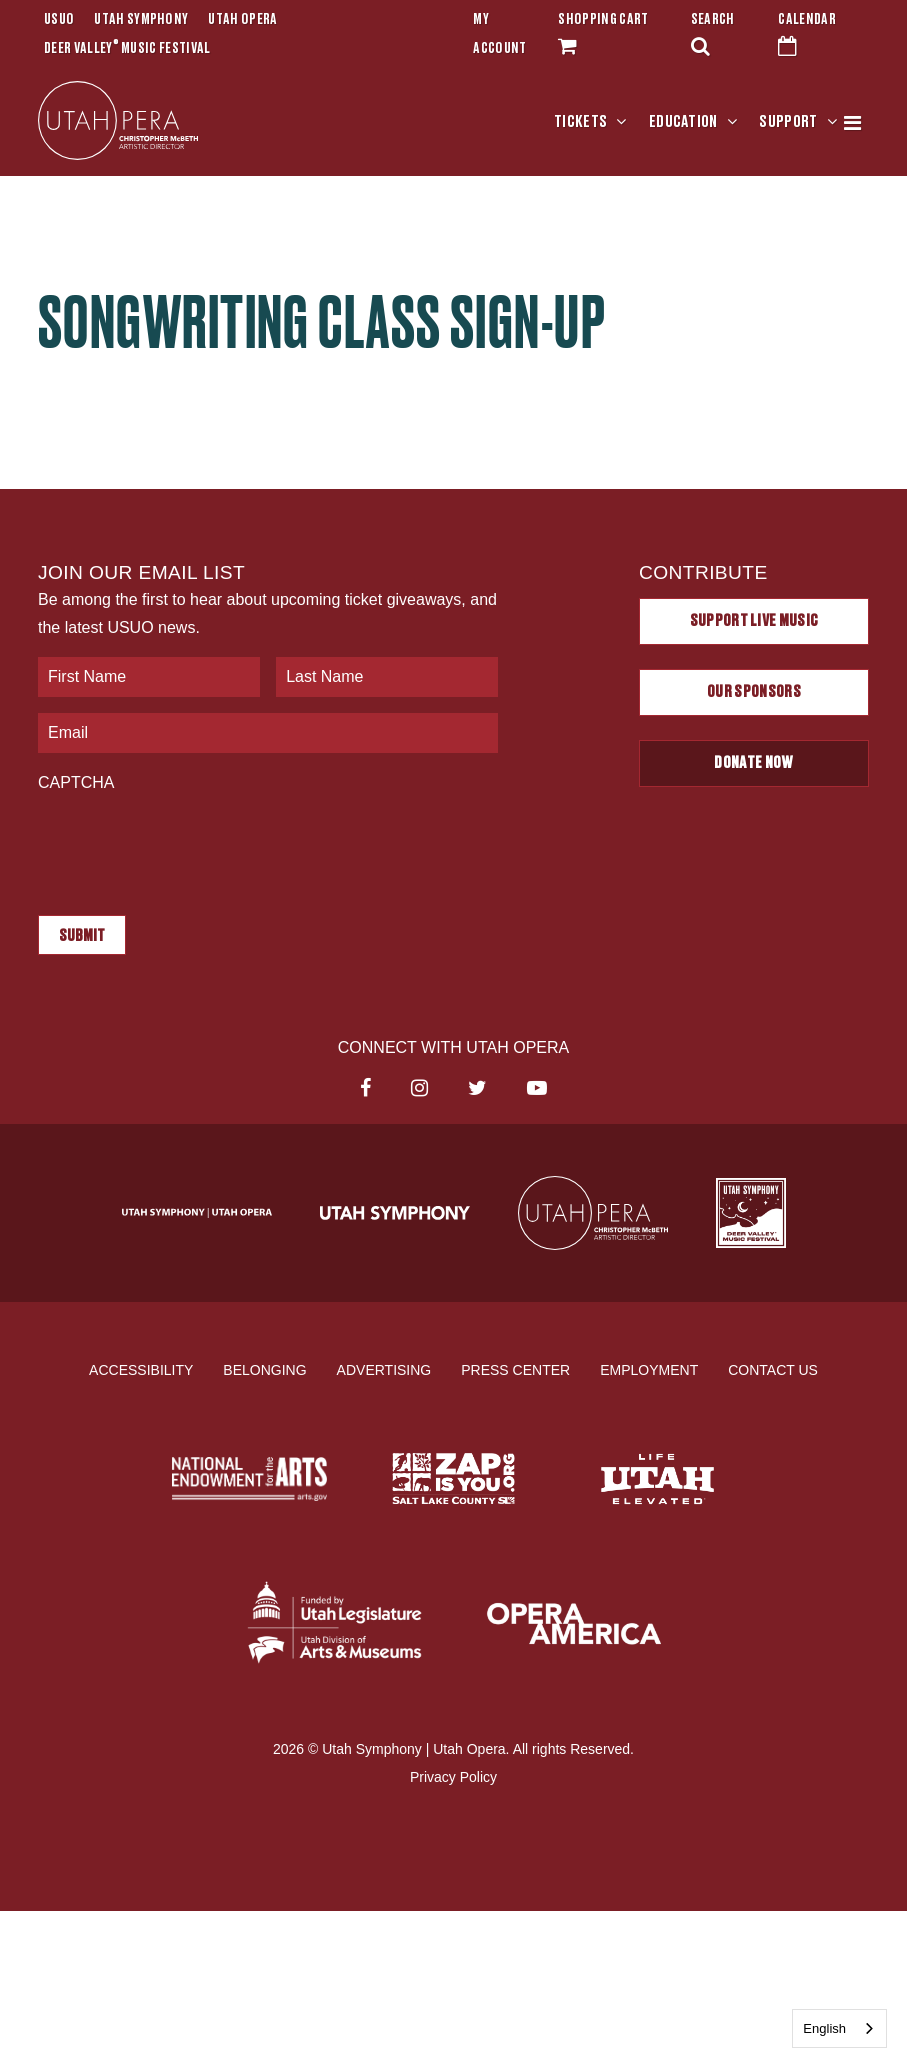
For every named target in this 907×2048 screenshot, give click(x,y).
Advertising (384, 1370)
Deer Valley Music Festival (127, 49)
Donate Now (753, 763)
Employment (649, 1370)
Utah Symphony (141, 20)
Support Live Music (754, 621)
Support (788, 122)
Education (683, 122)
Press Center (515, 1370)
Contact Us (773, 1370)
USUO (59, 20)
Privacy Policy (453, 1777)
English (824, 2028)
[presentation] (190, 844)
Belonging (264, 1370)
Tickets (580, 122)
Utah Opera (242, 20)
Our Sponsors (754, 692)
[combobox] (839, 2028)
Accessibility (141, 1370)
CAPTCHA (76, 782)
